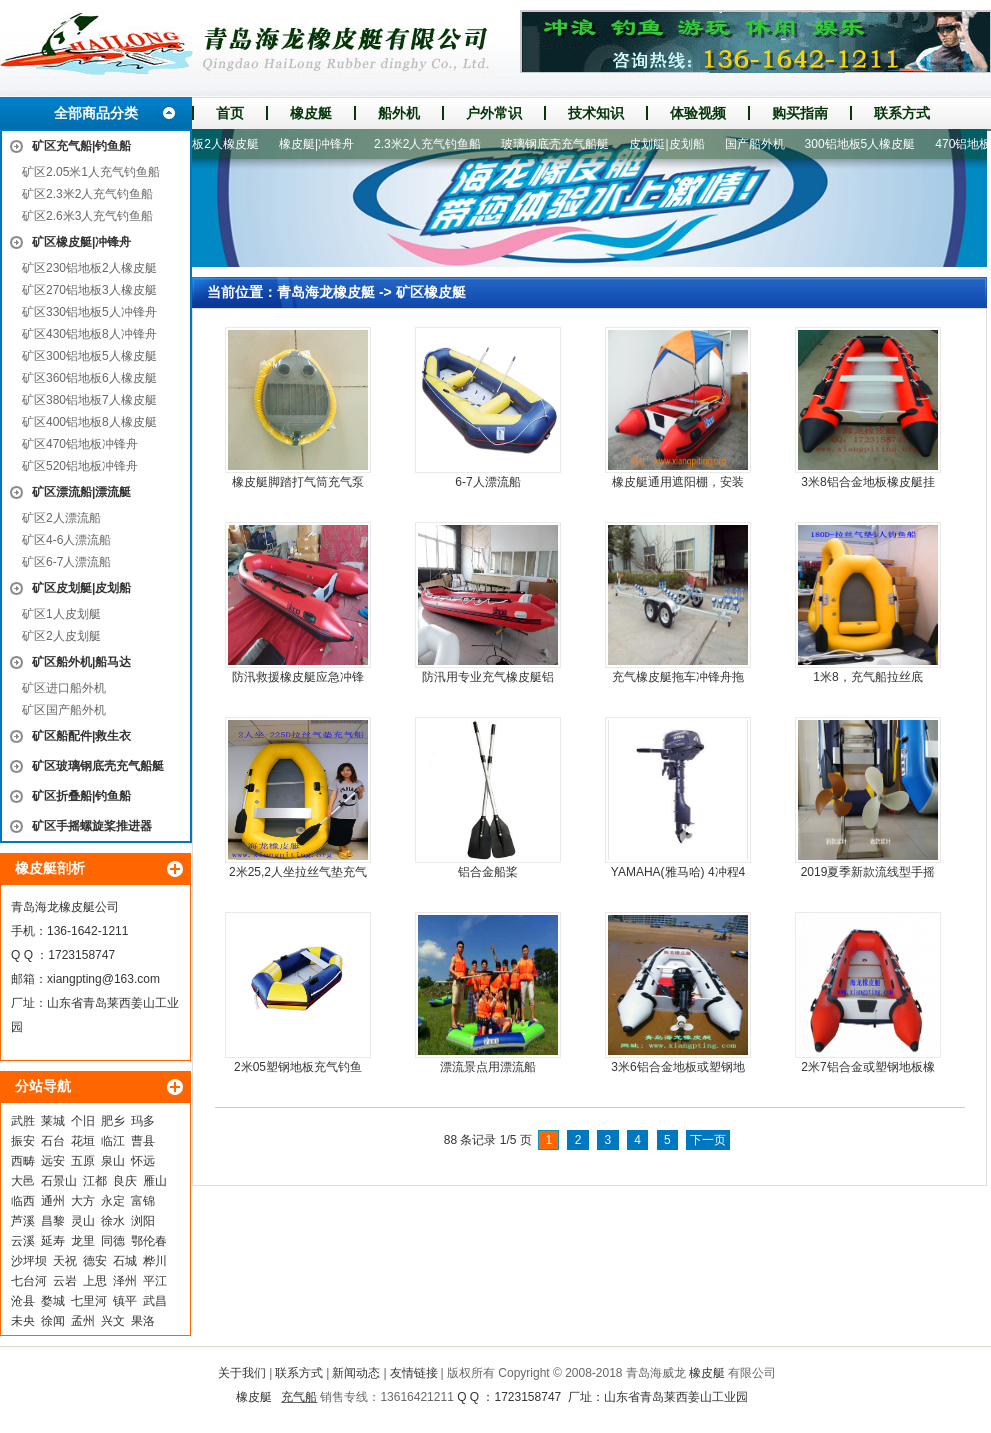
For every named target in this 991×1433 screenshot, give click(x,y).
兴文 (113, 1321)
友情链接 (414, 1373)
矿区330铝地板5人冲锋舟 (89, 312)
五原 (83, 1161)
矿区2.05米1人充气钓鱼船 (91, 172)
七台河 (29, 1281)
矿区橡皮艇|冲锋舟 (81, 242)
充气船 (299, 1397)
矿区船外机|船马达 (81, 662)
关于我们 (242, 1373)
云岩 (65, 1281)
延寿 (53, 1241)
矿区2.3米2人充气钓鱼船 (87, 194)
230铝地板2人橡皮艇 (211, 144)
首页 (230, 113)
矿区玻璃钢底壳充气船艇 (98, 766)
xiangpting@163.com (103, 979)
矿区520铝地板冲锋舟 (80, 466)
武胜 (23, 1121)
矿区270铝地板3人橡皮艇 (89, 290)
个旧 (83, 1121)
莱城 (53, 1121)
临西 (23, 1201)
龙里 (83, 1241)
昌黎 (53, 1221)
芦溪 (23, 1221)
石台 (53, 1141)
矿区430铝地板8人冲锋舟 (89, 334)
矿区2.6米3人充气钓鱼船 (87, 216)
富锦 (143, 1201)
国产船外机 (763, 144)
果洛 (143, 1321)
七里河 (89, 1301)
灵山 (83, 1221)
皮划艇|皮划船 (674, 144)
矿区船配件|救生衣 (81, 736)
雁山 (155, 1181)
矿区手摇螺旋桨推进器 (92, 826)
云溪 (23, 1241)
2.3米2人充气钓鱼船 (435, 144)
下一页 (708, 1140)
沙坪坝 (29, 1261)
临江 (113, 1141)
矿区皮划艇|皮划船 (81, 588)
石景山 (59, 1181)
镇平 (125, 1301)
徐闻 (53, 1321)
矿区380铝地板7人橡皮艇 (89, 400)
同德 (113, 1241)
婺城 (53, 1301)
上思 (95, 1281)
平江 (155, 1281)
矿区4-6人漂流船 (66, 540)
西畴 (23, 1161)
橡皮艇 (311, 113)
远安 (53, 1161)
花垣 (83, 1141)
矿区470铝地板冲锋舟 (80, 444)
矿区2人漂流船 (61, 518)
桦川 (155, 1261)
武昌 (155, 1301)
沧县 (23, 1301)
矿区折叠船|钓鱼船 (81, 796)
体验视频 (698, 113)
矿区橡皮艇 (431, 292)
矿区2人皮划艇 (61, 636)
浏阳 (143, 1221)
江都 (95, 1181)
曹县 (143, 1141)
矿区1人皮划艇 (61, 614)
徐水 (113, 1221)
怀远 (143, 1161)
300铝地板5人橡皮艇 (868, 144)
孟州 (83, 1321)
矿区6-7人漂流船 (66, 562)
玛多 (143, 1121)
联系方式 (902, 113)
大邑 (23, 1181)
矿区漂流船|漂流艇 (81, 492)
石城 (125, 1261)
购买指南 (800, 113)
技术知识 (596, 113)
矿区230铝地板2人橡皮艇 (89, 268)
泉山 (113, 1161)
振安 (23, 1141)
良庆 (125, 1181)
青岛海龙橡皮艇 (326, 292)
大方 (83, 1201)
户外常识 (494, 113)
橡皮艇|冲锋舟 (324, 144)
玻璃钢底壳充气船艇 (563, 144)
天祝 (65, 1261)
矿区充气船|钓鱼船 (81, 146)
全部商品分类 (96, 113)
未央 (23, 1321)
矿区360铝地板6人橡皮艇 (89, 378)
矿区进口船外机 (64, 688)
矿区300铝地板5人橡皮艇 (89, 356)
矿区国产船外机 (64, 710)
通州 (53, 1201)
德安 (95, 1261)
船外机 (399, 113)
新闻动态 (356, 1373)
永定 (113, 1201)
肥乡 (113, 1121)
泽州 (125, 1281)
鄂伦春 (149, 1241)
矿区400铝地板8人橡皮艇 (89, 422)
